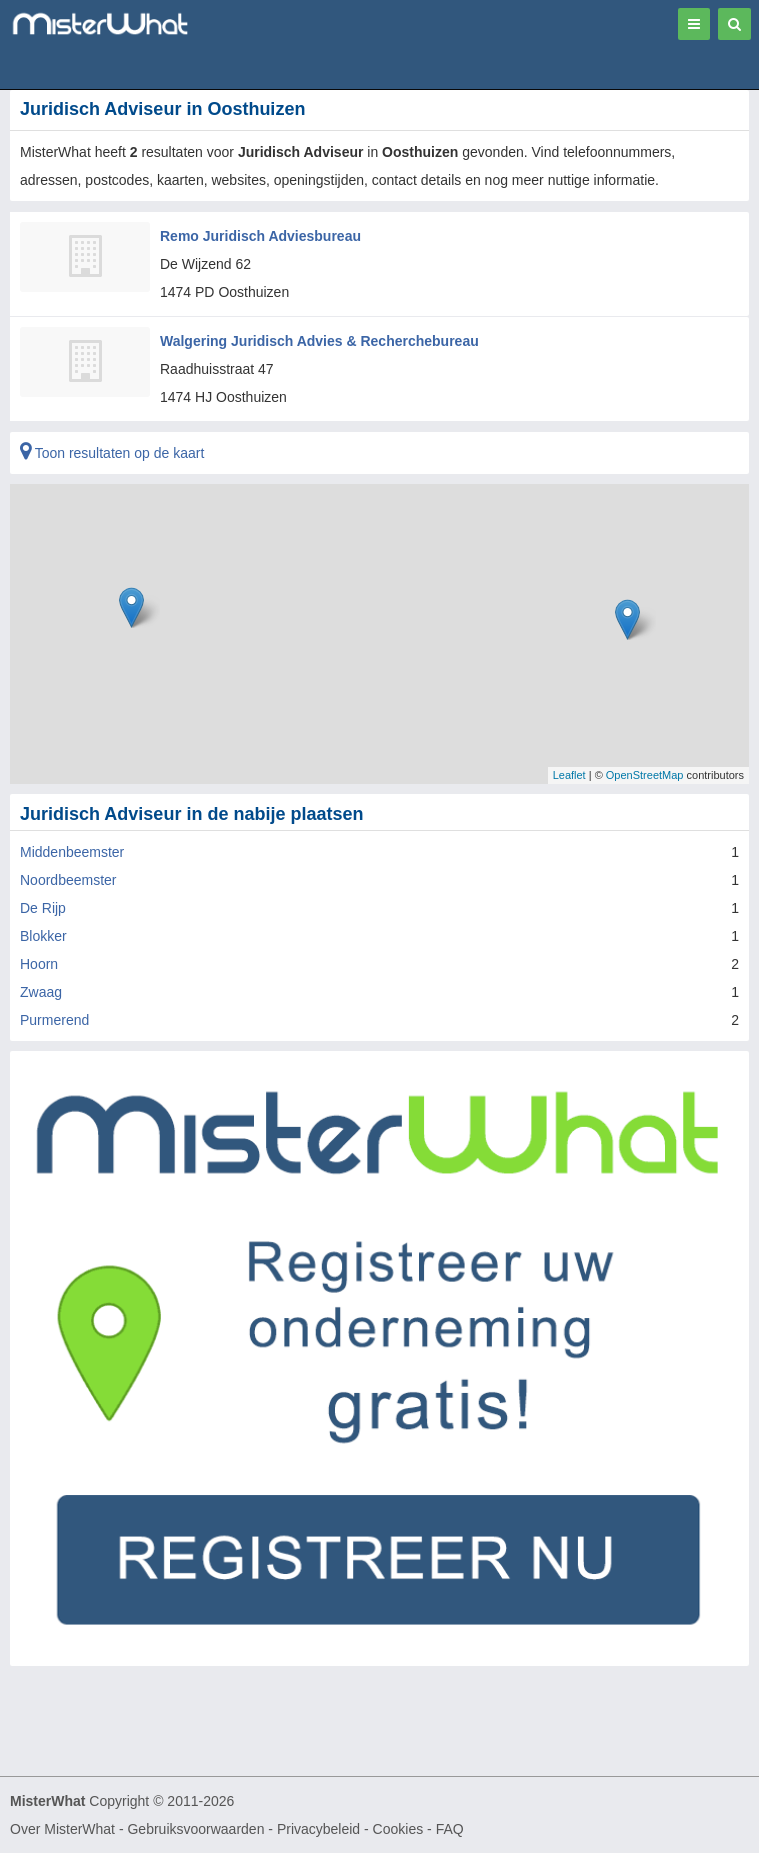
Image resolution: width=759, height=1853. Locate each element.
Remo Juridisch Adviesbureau (260, 236)
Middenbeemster (72, 852)
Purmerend (54, 1020)
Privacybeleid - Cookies (350, 1829)
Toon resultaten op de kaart (112, 453)
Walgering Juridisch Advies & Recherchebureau (319, 341)
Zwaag (41, 992)
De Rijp (43, 908)
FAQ (450, 1829)
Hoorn (39, 964)
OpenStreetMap (645, 775)
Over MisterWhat (62, 1829)
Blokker (43, 936)
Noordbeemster (68, 880)
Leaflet (569, 775)
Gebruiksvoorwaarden (195, 1829)
